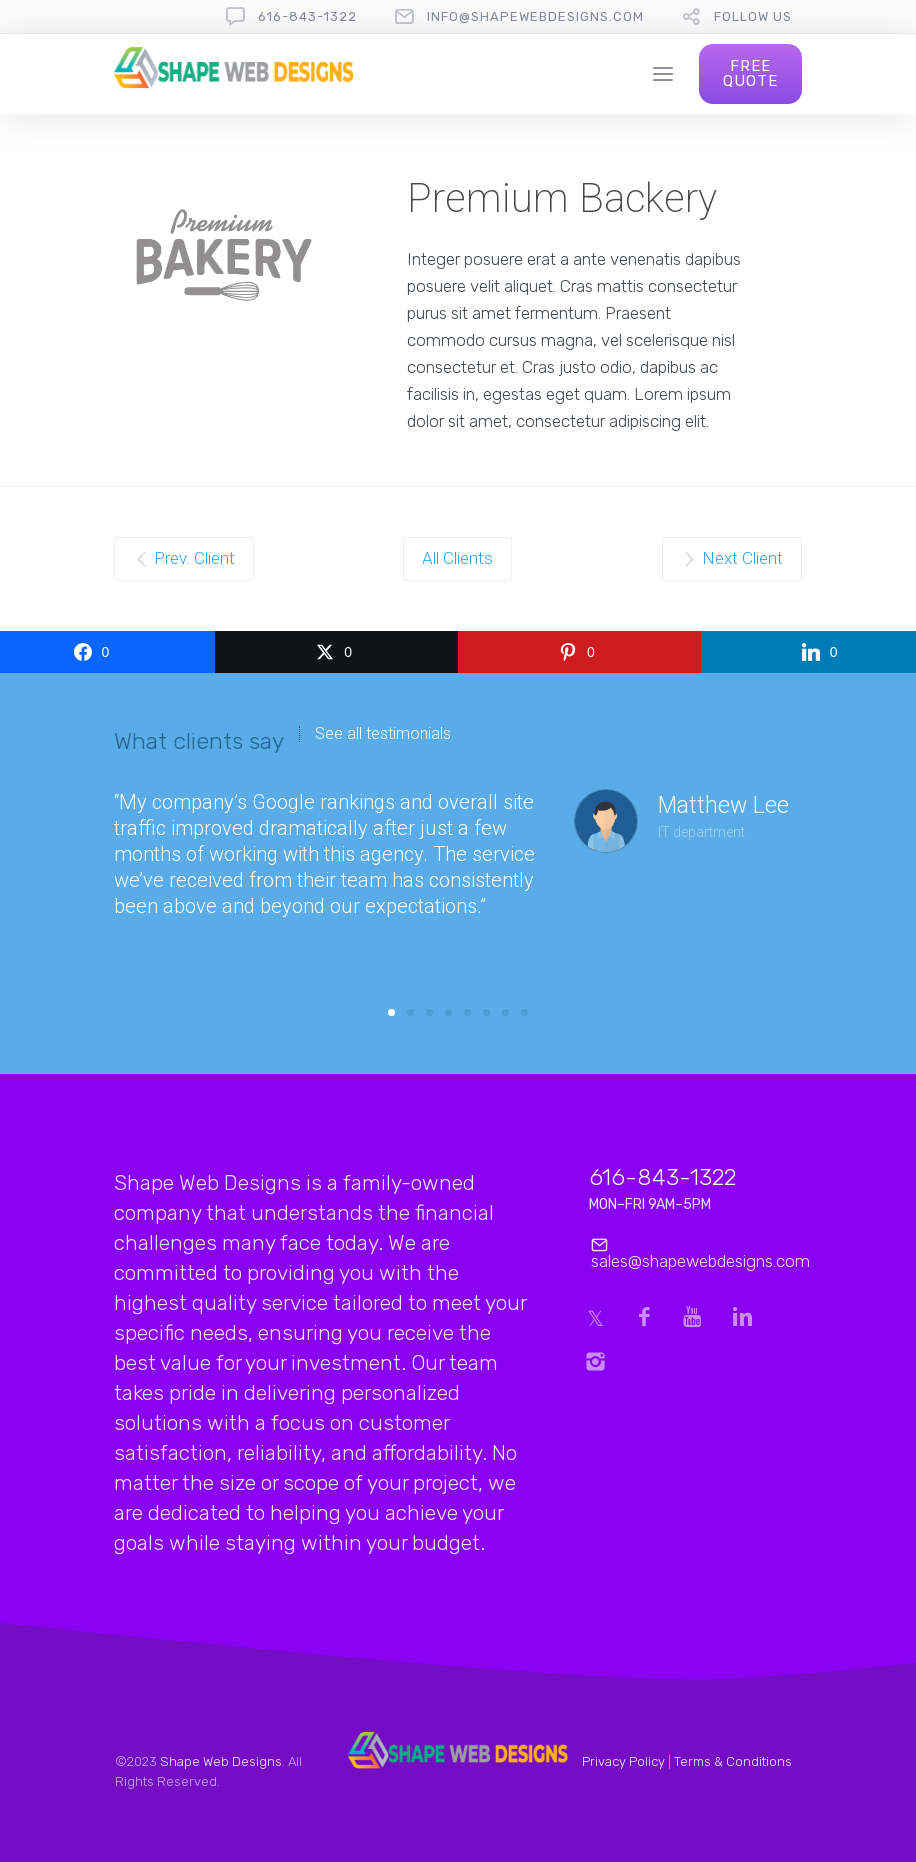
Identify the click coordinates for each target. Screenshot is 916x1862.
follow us (753, 16)
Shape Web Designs (221, 1761)
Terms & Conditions (733, 1761)
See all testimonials (383, 734)
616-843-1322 (307, 16)
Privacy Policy (623, 1761)
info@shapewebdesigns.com (535, 16)
